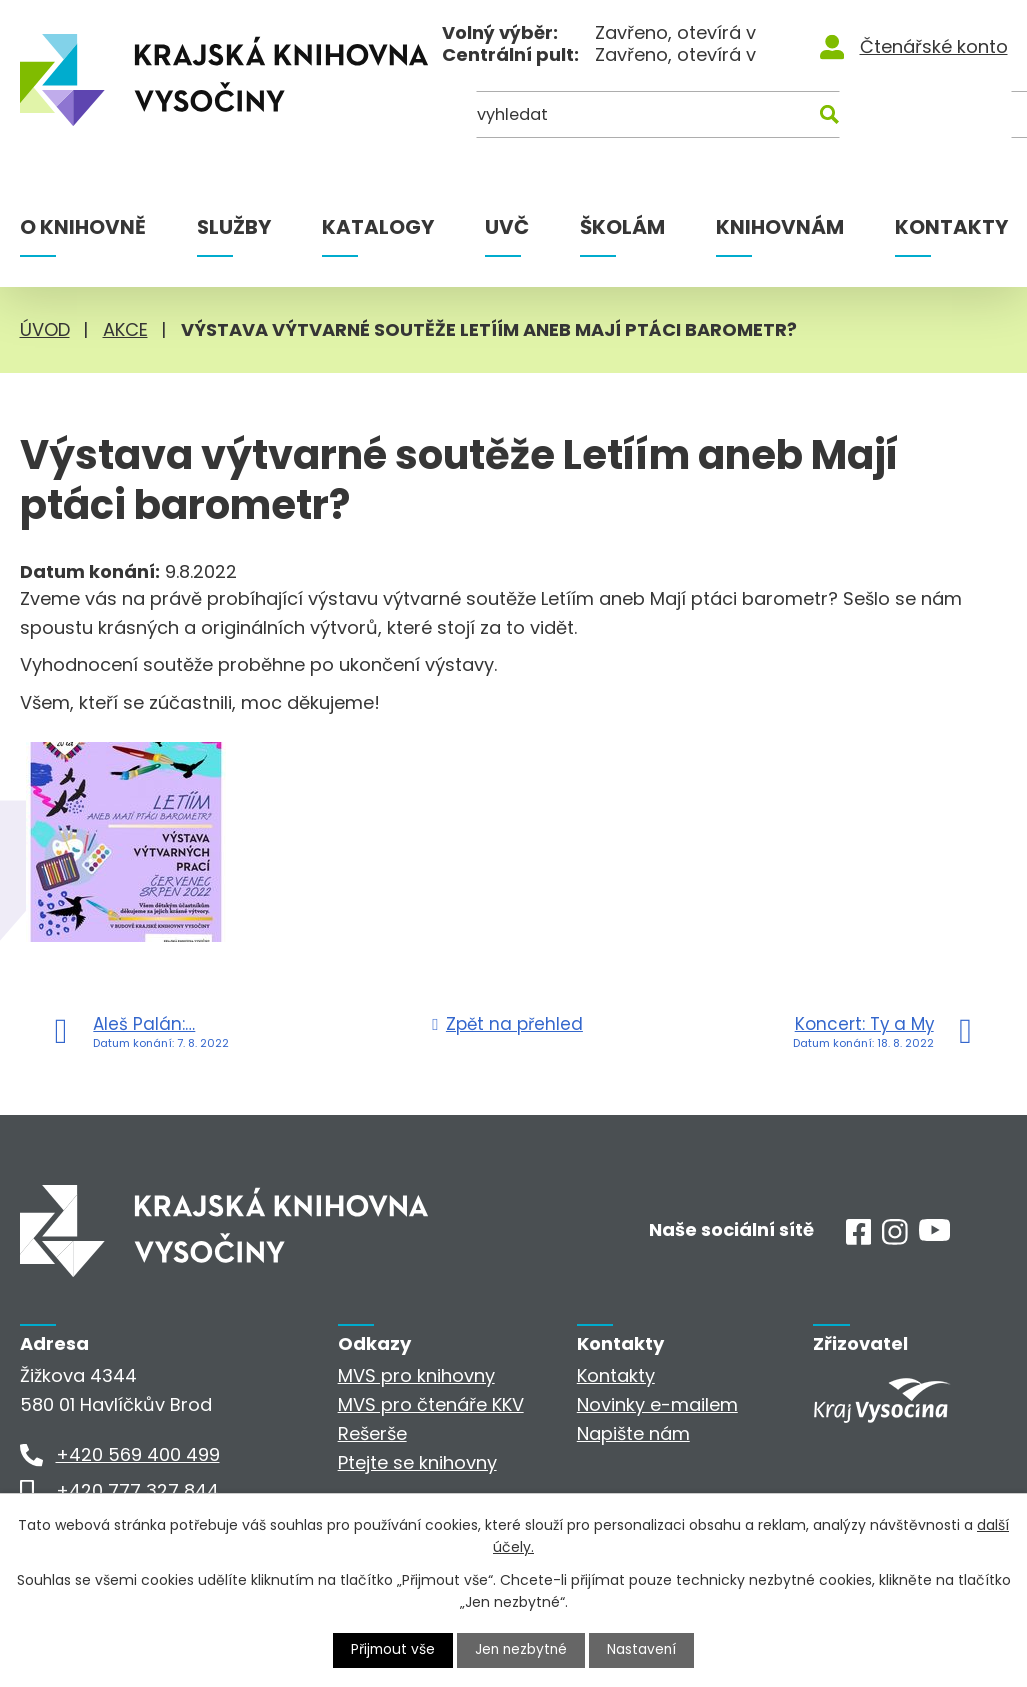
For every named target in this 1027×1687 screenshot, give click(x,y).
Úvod (45, 329)
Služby (234, 227)
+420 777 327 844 (137, 1490)
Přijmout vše (391, 1650)
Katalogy (378, 227)
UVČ (507, 227)
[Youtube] (934, 1234)
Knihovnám (780, 227)
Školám (622, 227)
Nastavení (644, 1650)
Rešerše (372, 1433)
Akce (125, 329)
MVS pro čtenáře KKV (431, 1404)
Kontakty (951, 227)
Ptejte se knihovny (417, 1462)
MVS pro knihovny (416, 1375)
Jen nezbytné (521, 1650)
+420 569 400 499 (138, 1454)
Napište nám (633, 1433)
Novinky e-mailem (657, 1404)
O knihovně (83, 227)
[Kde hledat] (910, 117)
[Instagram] (895, 1238)
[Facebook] (859, 1238)
